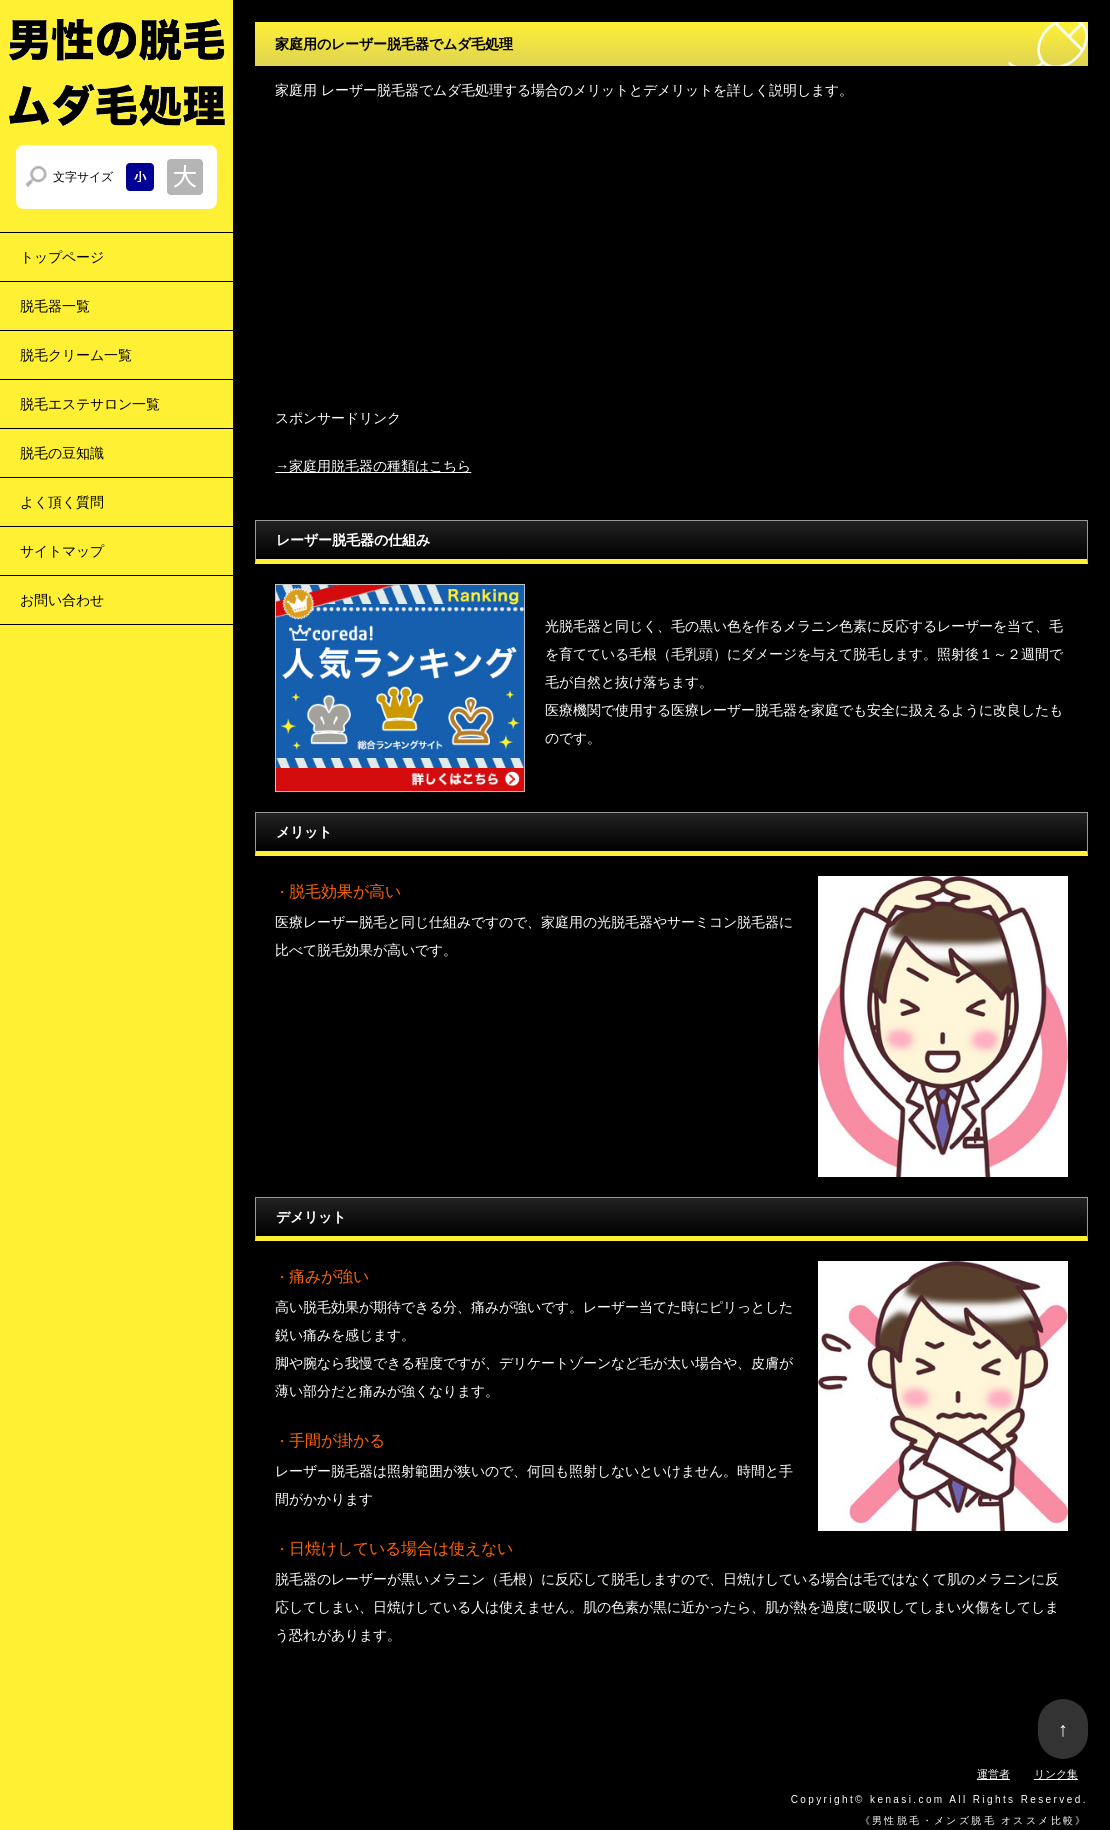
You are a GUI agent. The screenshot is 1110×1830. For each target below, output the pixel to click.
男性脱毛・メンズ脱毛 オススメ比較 (973, 1820)
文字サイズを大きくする (185, 177)
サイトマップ (62, 551)
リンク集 (1056, 1774)
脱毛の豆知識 (62, 453)
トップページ (62, 257)
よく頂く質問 (62, 502)
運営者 (993, 1774)
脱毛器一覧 (55, 306)
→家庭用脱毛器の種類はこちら (373, 466)
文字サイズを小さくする (140, 177)
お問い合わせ (62, 600)
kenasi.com (907, 1799)
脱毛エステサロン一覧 (90, 404)
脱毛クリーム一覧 (76, 355)
